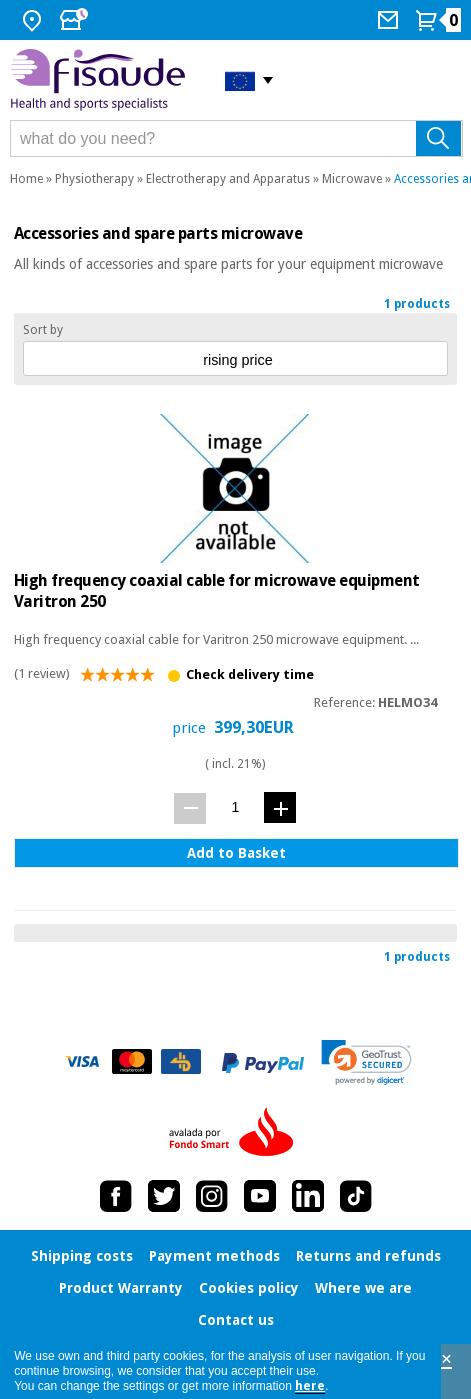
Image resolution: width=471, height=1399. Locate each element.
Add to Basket (236, 853)
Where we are (363, 1288)
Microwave (352, 179)
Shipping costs (82, 1256)
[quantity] (235, 807)
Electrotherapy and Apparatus (228, 179)
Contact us (236, 1320)
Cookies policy (249, 1288)
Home (26, 179)
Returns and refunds (368, 1256)
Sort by (43, 330)
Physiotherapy (94, 179)
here (310, 1386)
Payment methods (214, 1256)
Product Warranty (121, 1288)
